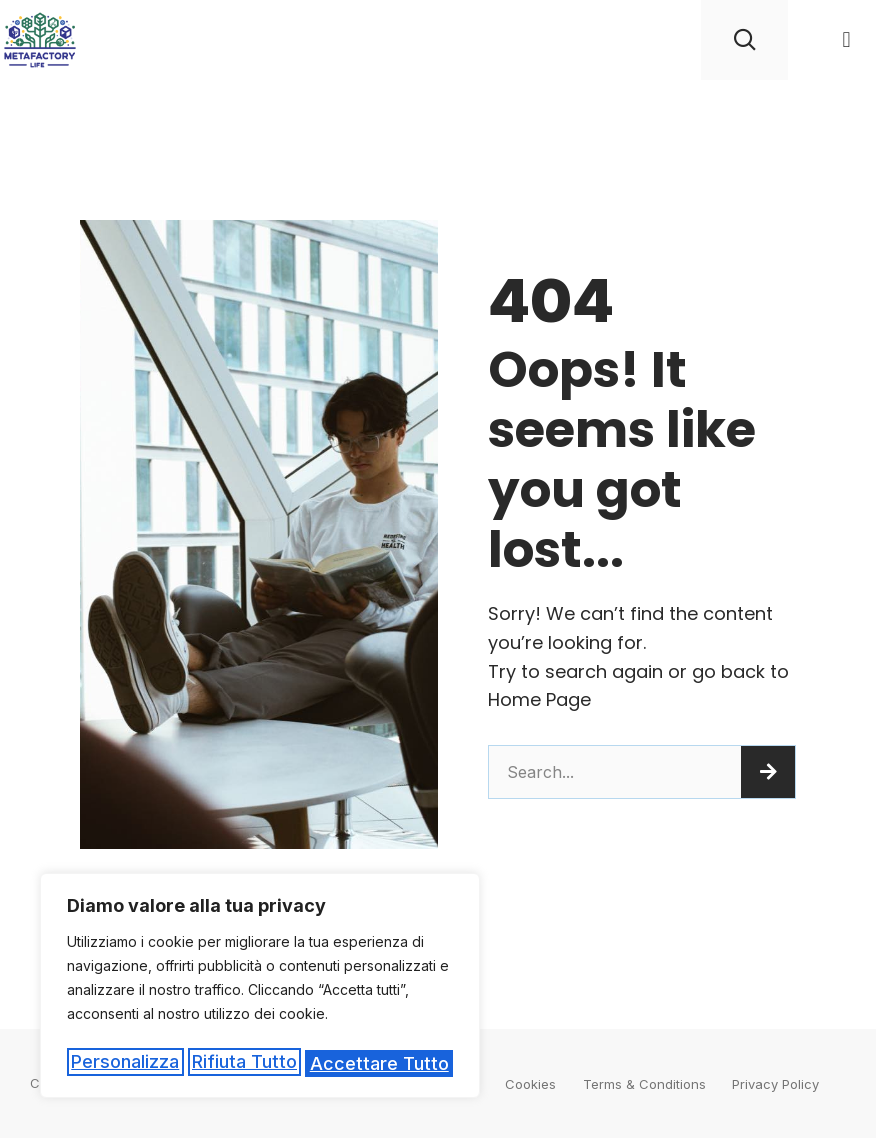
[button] (846, 40)
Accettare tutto (380, 1063)
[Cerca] (768, 772)
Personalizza (124, 1063)
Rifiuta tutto (244, 1063)
